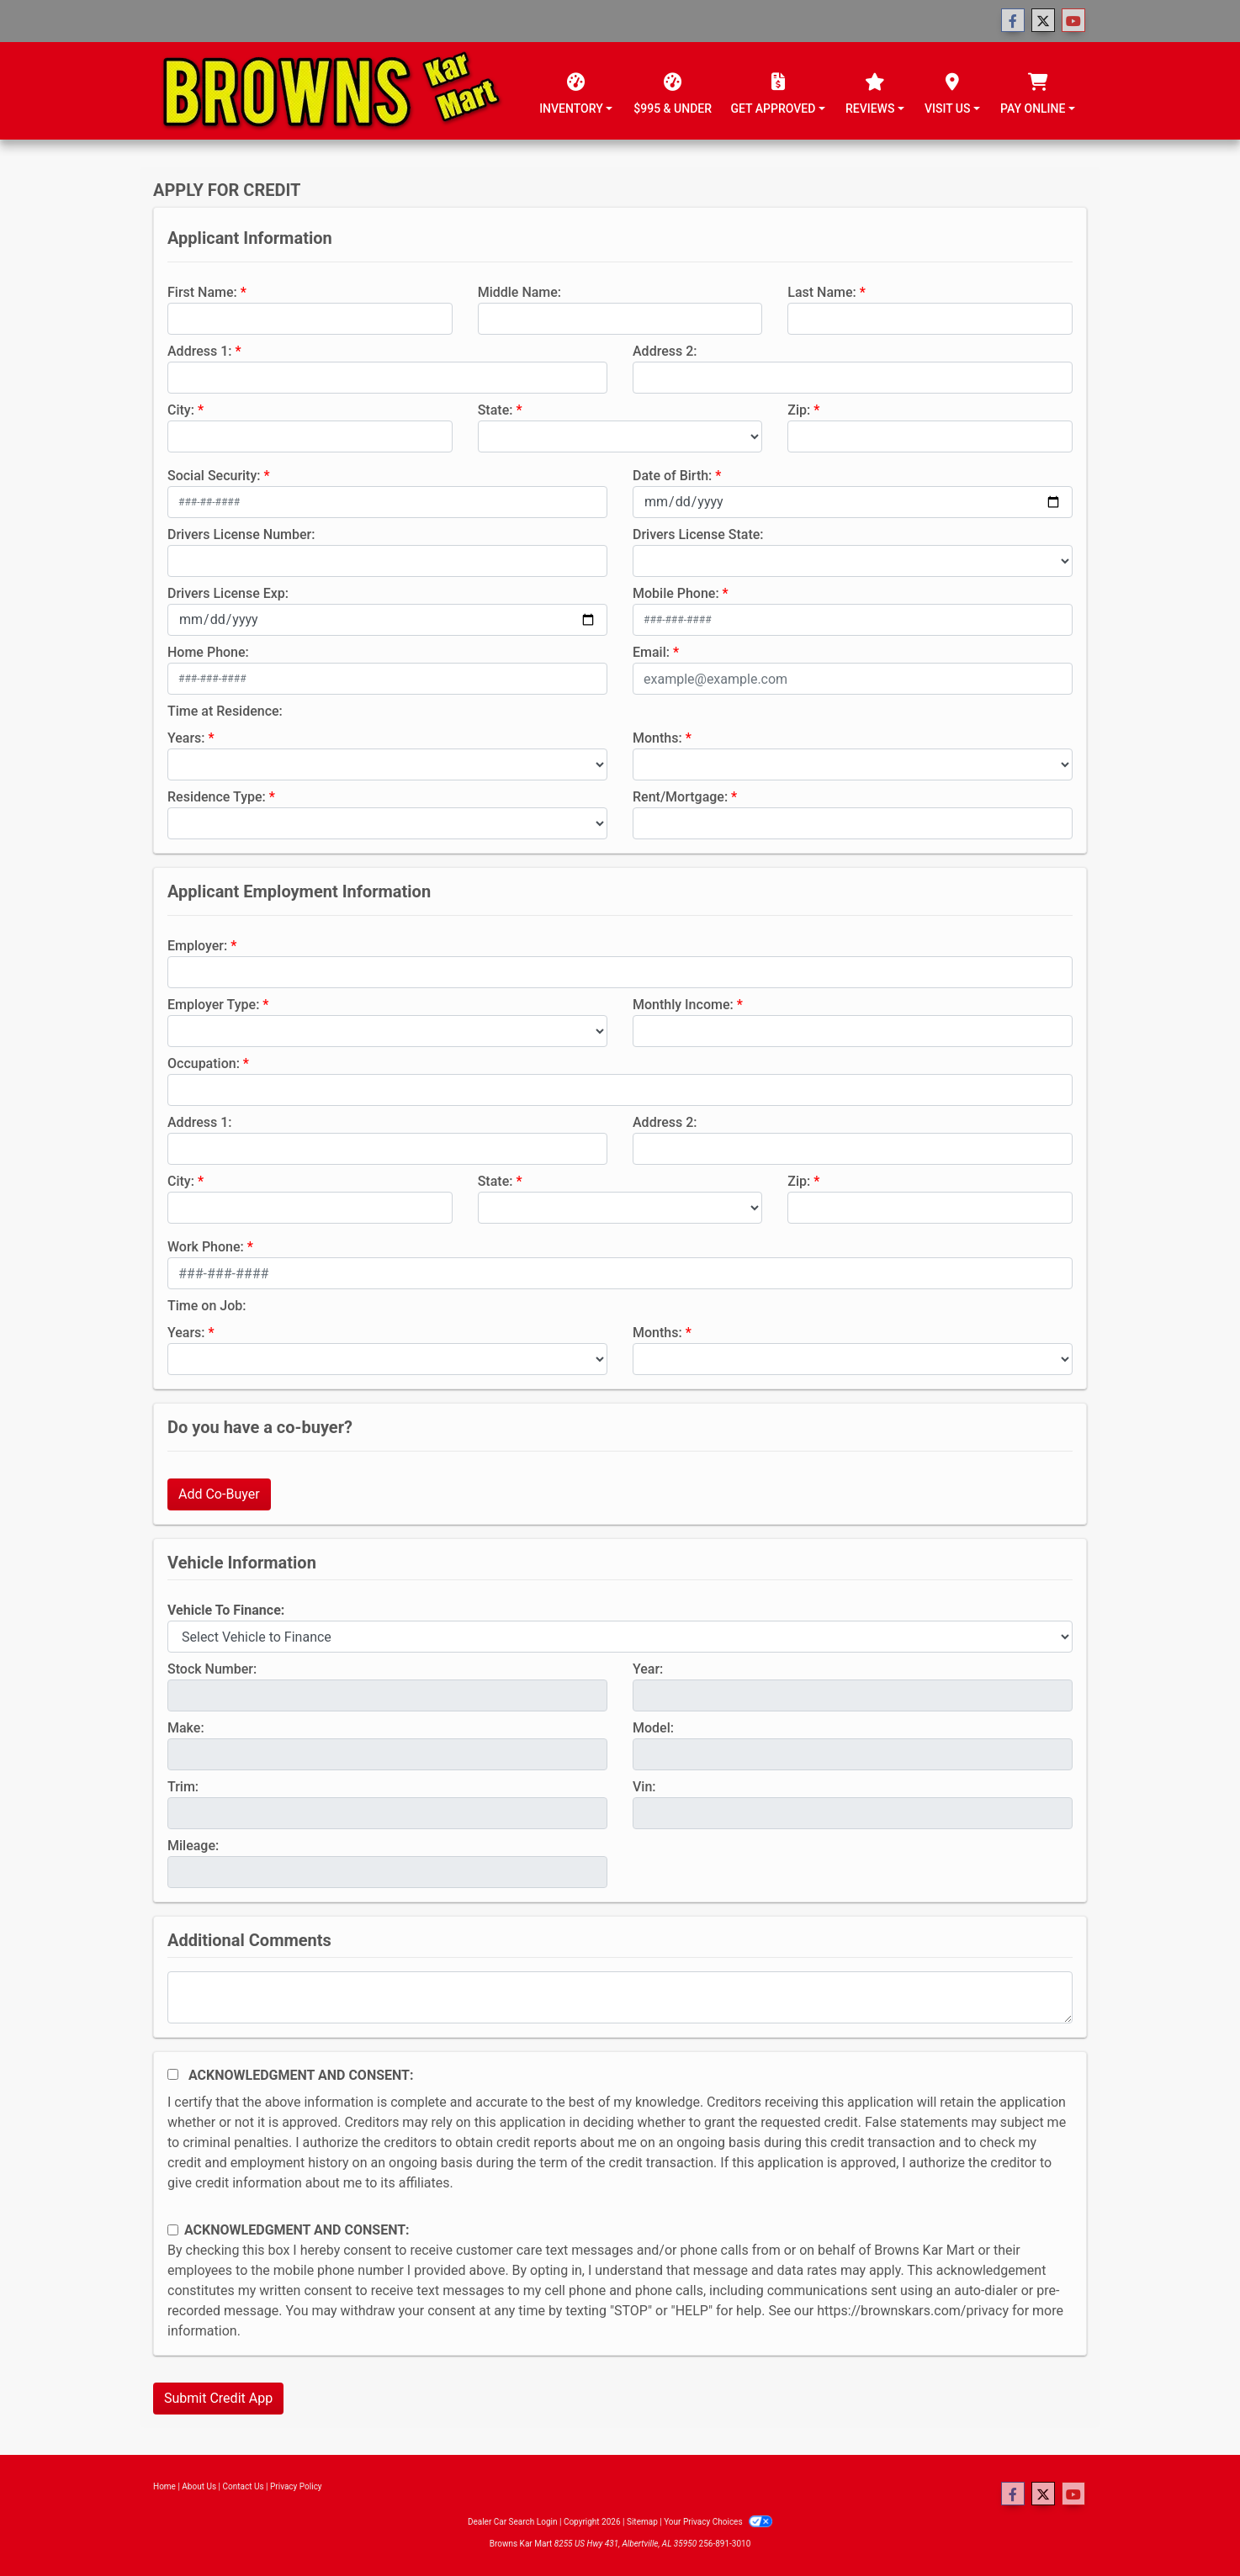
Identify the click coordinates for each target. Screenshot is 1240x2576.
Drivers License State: (698, 534)
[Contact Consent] (172, 2229)
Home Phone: (208, 652)
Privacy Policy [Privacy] (296, 2486)
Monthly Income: (683, 1005)
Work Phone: (205, 1247)
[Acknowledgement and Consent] (172, 2074)
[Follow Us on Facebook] (1013, 21)
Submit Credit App (218, 2398)
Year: (648, 1669)
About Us (199, 2486)
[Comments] (620, 1997)
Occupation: (203, 1063)
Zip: (798, 410)
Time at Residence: (225, 711)
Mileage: (193, 1846)
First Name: (202, 292)
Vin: (644, 1787)
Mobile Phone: (676, 593)
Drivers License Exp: (228, 593)
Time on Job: (206, 1306)
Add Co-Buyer (219, 1494)
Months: (657, 738)
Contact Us (243, 2486)
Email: (651, 652)
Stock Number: (212, 1669)
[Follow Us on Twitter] (1043, 21)
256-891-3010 (725, 2543)
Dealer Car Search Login (513, 2521)
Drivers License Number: (241, 534)
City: (180, 410)
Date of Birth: (672, 476)
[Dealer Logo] (332, 91)
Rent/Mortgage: (680, 797)
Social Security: (214, 476)
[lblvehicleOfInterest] (620, 1637)
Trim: (183, 1787)
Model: (653, 1728)
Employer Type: (213, 1005)
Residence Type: (216, 797)
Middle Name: (519, 292)
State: (495, 410)
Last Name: (821, 292)
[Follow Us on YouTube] (1073, 21)
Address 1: (199, 351)
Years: (186, 738)
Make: (185, 1728)
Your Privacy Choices (718, 2521)
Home (164, 2486)
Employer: (197, 946)
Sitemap (642, 2521)
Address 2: (665, 351)
